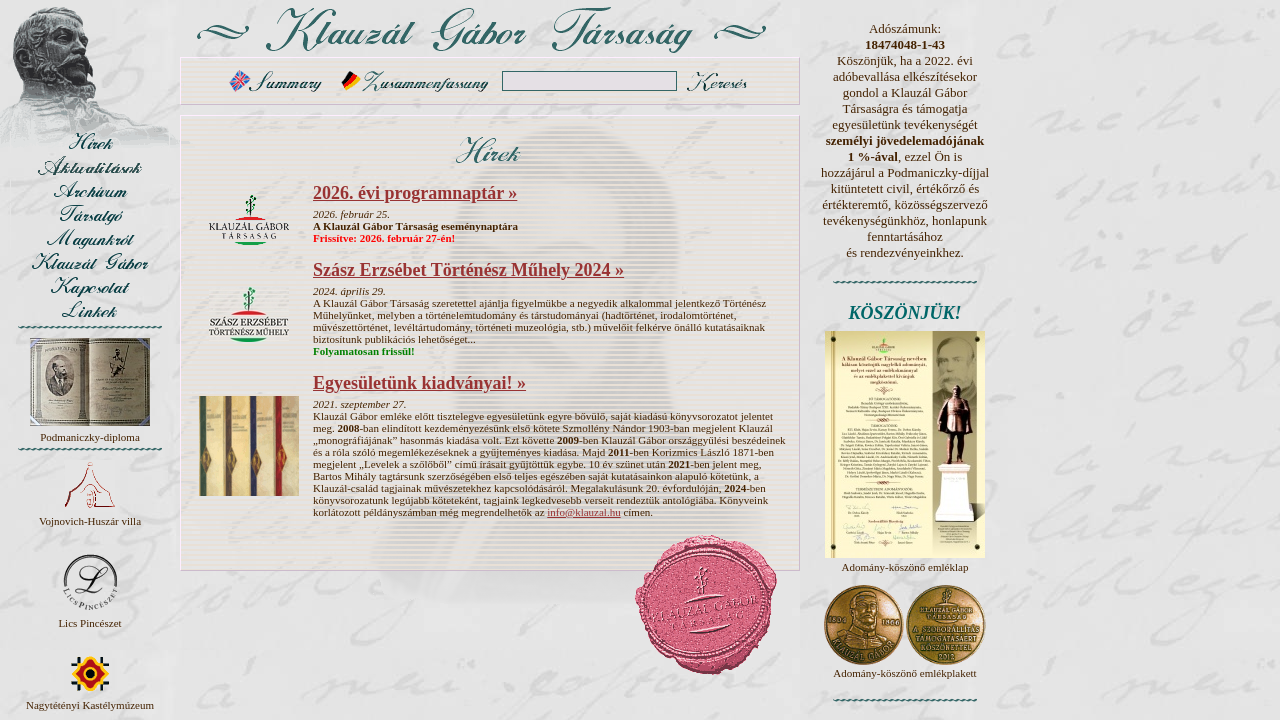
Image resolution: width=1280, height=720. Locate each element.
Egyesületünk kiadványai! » (419, 383)
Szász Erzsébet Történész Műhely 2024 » (468, 270)
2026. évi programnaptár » (415, 193)
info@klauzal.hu (583, 512)
